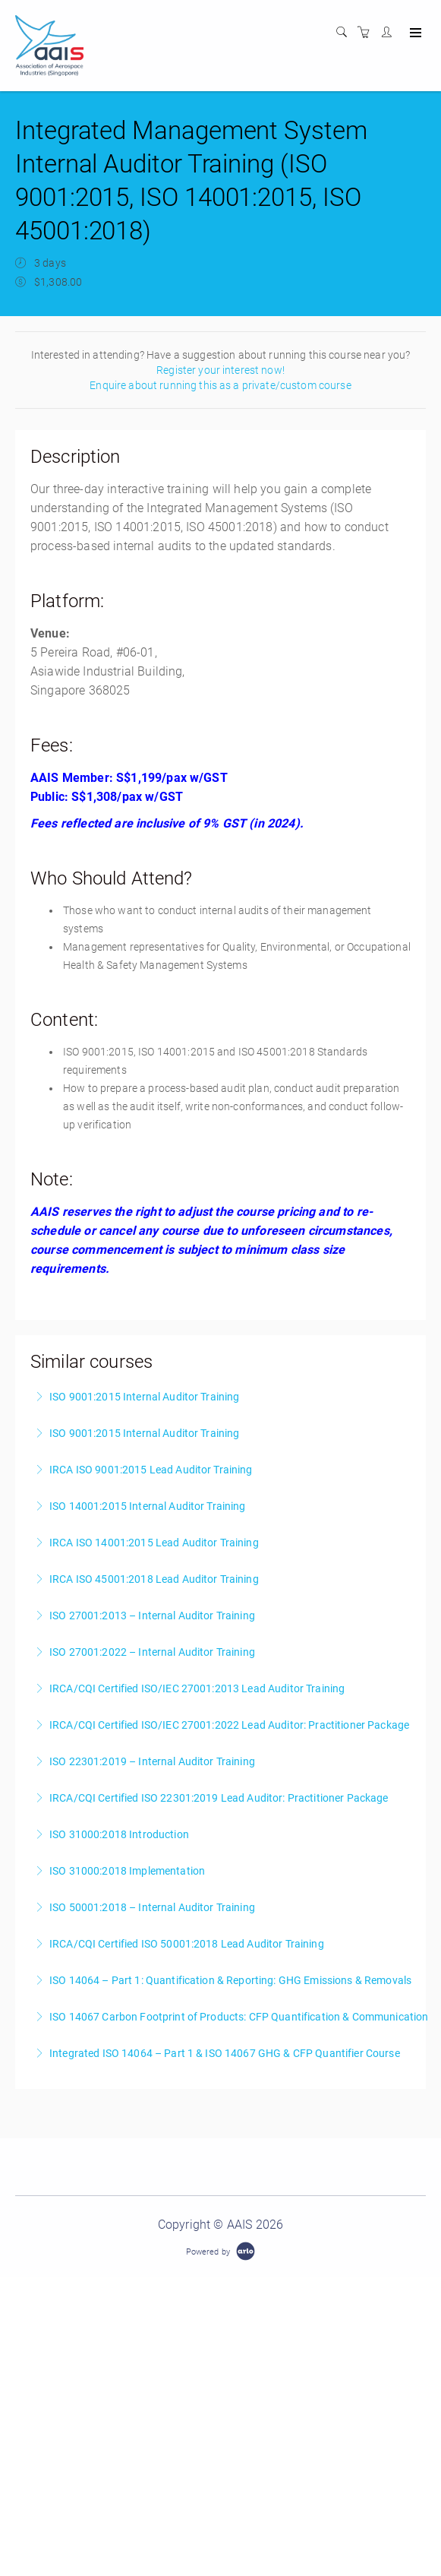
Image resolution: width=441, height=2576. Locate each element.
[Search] (345, 33)
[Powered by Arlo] (220, 2251)
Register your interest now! (220, 370)
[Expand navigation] (414, 33)
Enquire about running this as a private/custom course (220, 385)
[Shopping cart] (367, 33)
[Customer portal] (390, 32)
